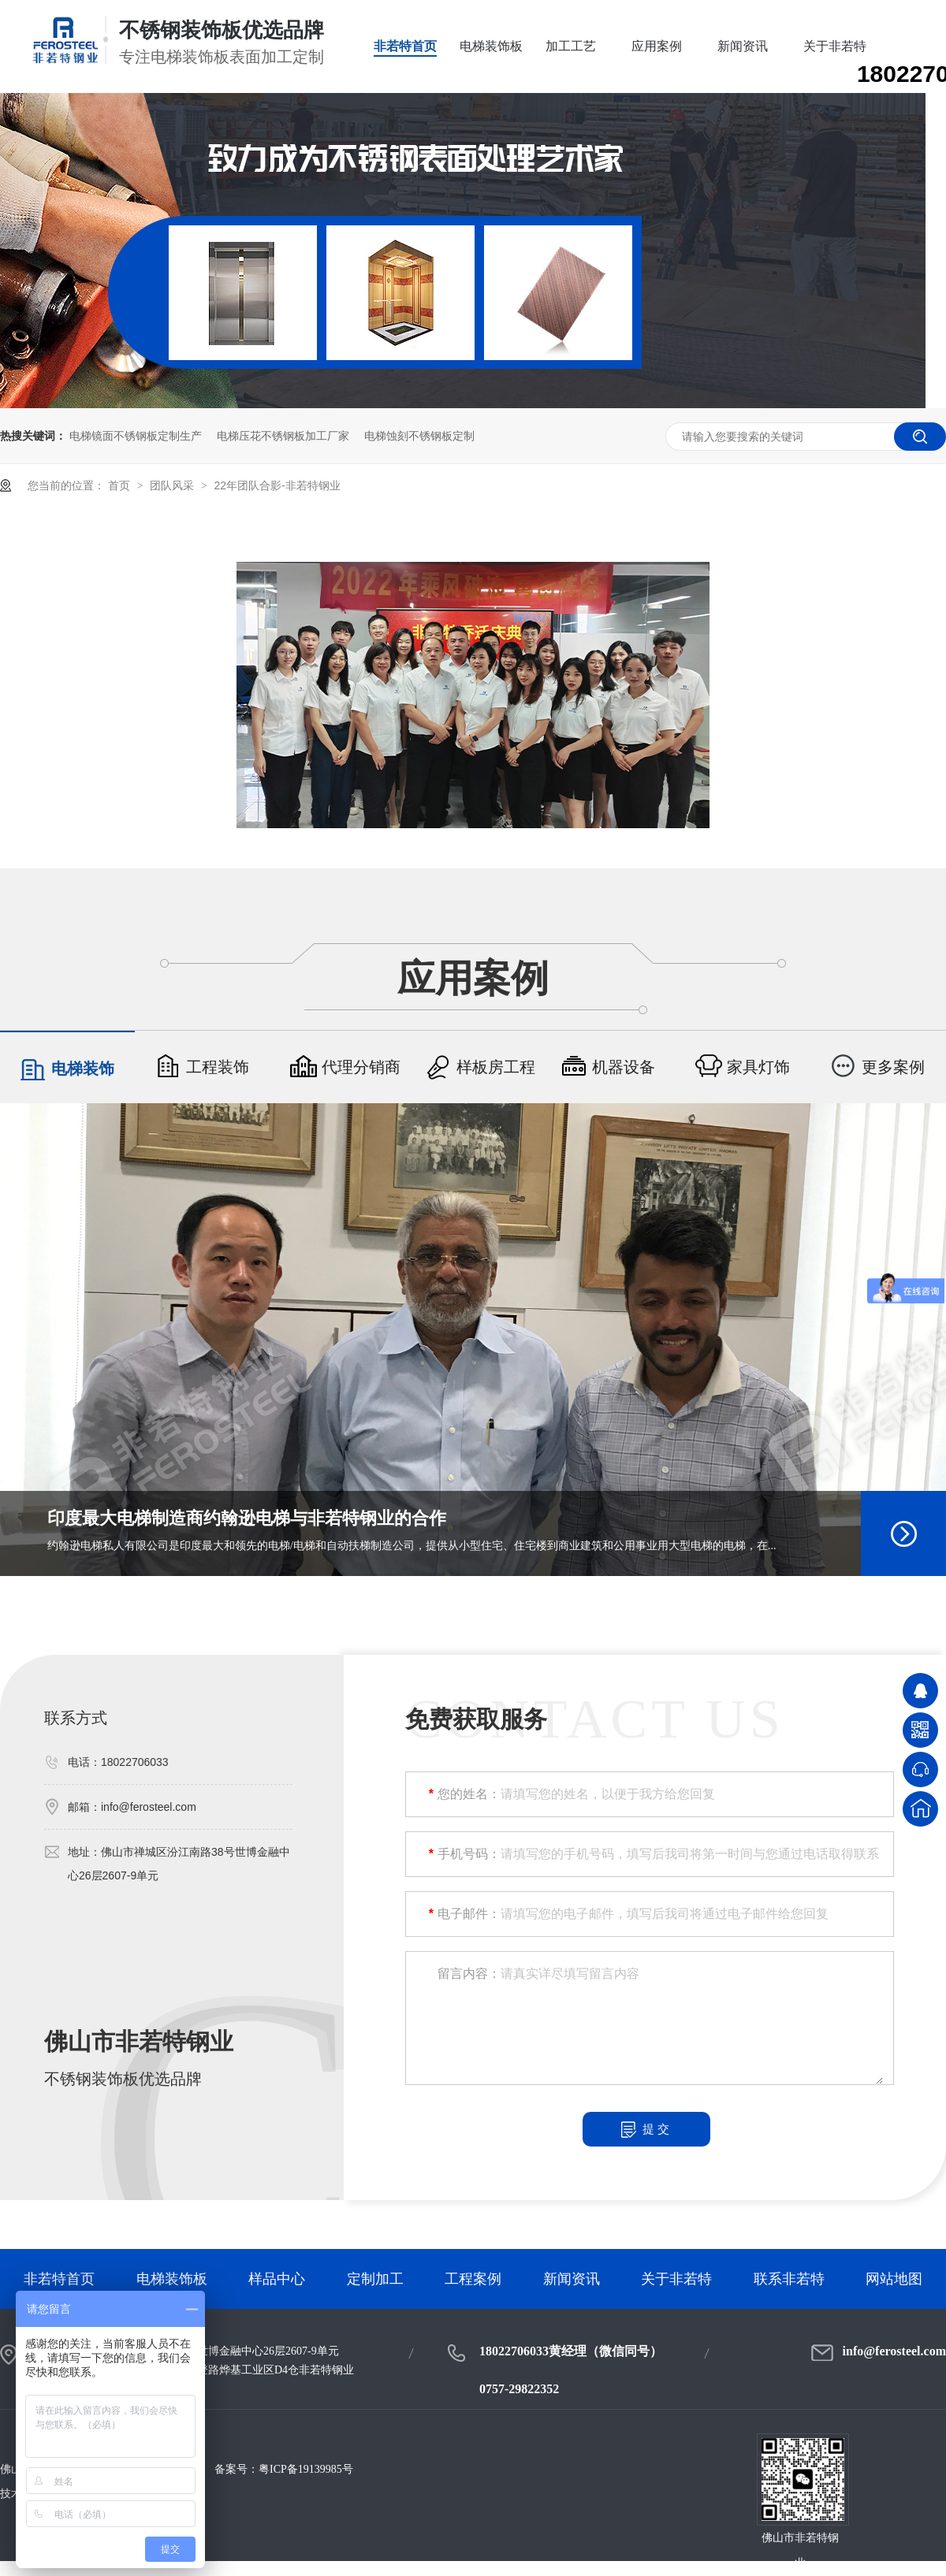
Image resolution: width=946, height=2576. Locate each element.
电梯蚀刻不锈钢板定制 (419, 435)
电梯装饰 (67, 1068)
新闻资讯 (742, 46)
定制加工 (375, 2279)
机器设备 (608, 1067)
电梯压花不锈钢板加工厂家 (283, 435)
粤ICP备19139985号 (306, 2469)
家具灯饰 (742, 1067)
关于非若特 (834, 46)
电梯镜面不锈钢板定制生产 (135, 435)
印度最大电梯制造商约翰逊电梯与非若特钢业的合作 (246, 1518)
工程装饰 (202, 1067)
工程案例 (473, 2279)
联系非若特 (789, 2279)
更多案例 (877, 1067)
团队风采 (173, 485)
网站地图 (894, 2279)
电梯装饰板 (491, 46)
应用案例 (656, 46)
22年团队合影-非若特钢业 (277, 485)
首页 (120, 485)
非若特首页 (405, 46)
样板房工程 (480, 1067)
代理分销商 (345, 1067)
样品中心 (276, 2279)
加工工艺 (571, 46)
